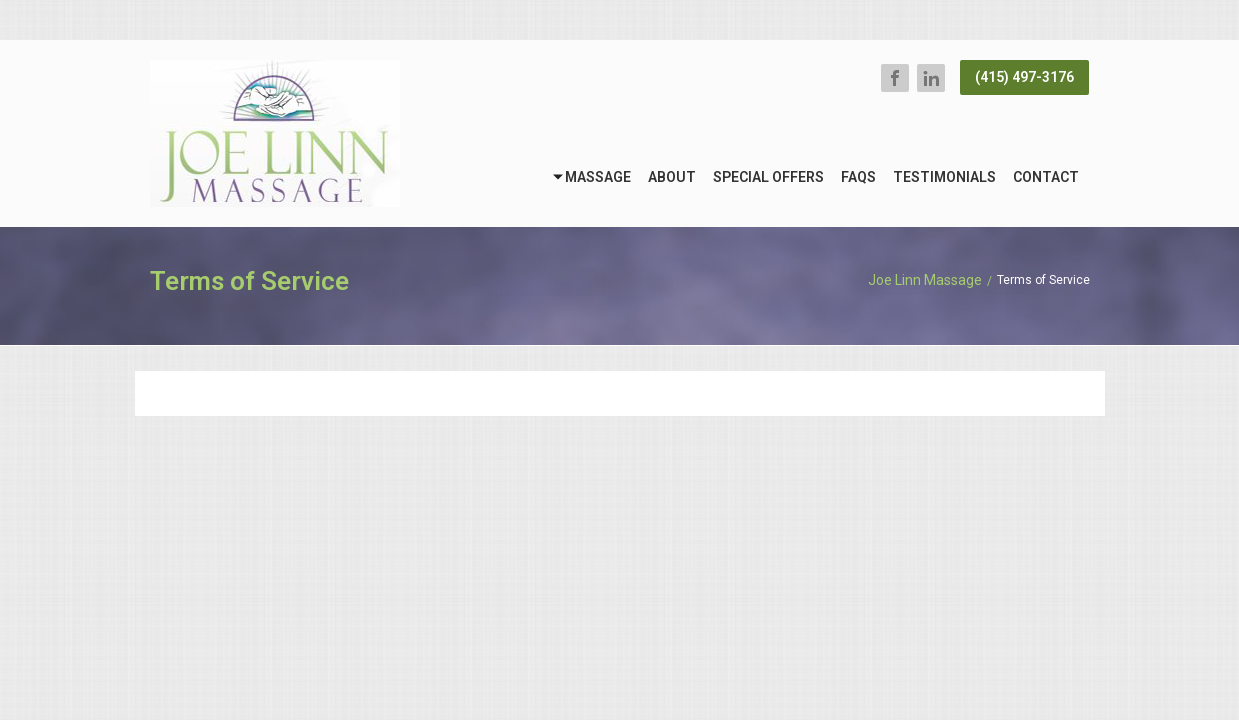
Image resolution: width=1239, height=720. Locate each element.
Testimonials (944, 177)
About (672, 177)
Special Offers (768, 177)
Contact (1046, 177)
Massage (598, 177)
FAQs (858, 177)
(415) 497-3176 (1024, 77)
